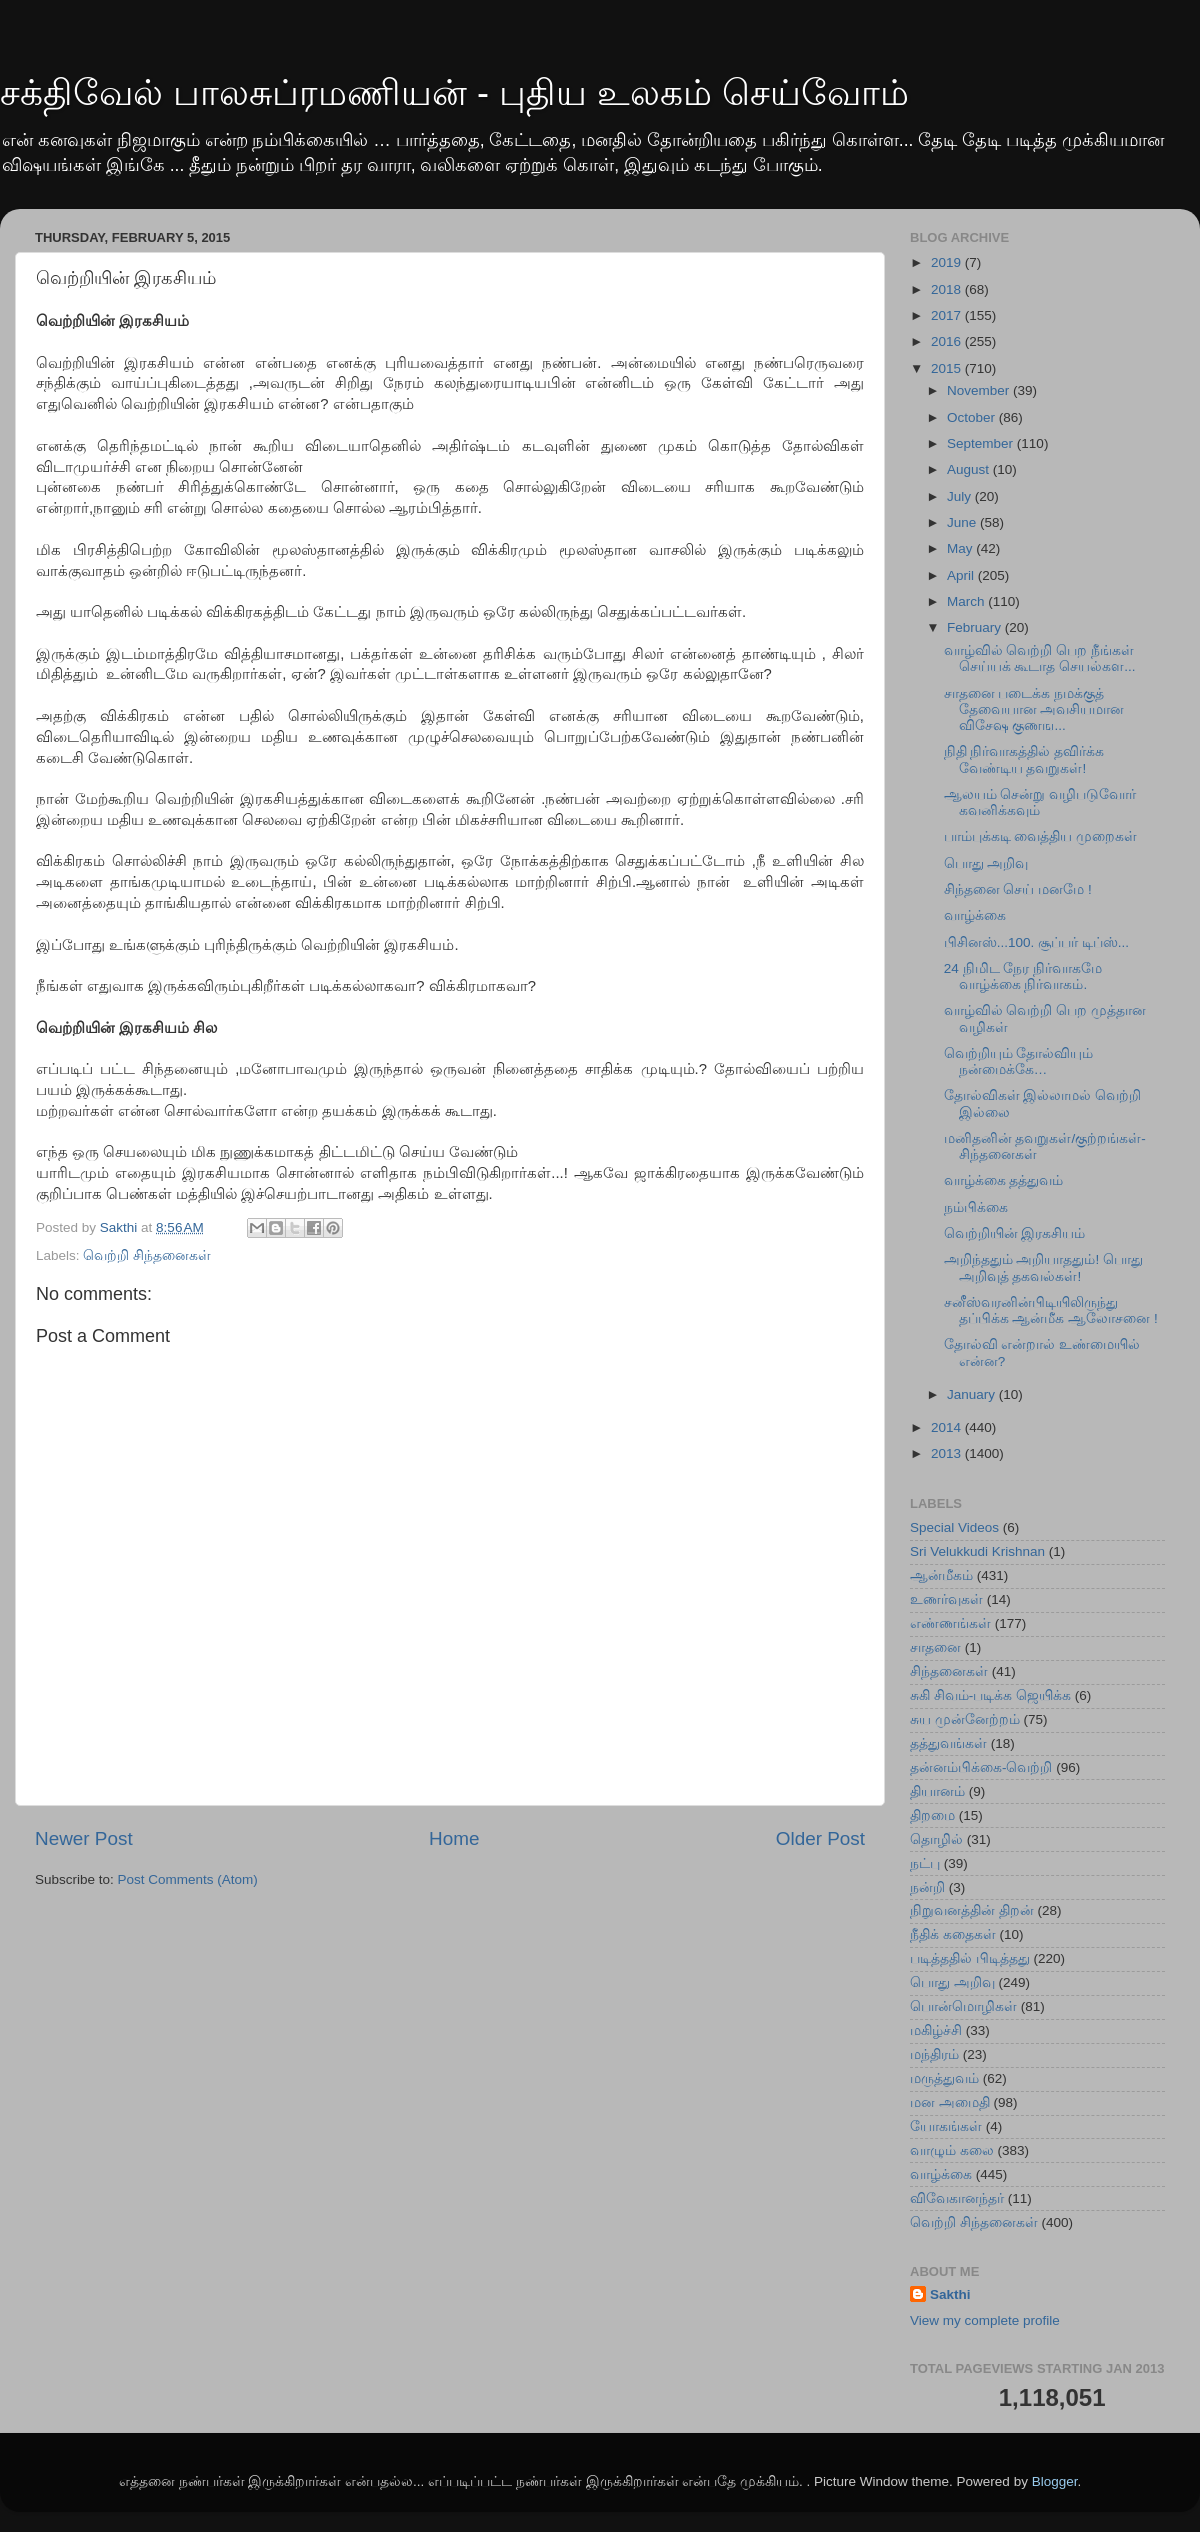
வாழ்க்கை (975, 915)
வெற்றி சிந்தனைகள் (147, 1255)
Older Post (820, 1838)
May (961, 548)
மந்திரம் (934, 2054)
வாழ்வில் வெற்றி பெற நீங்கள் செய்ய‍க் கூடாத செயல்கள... (1040, 658)
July (961, 496)
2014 (948, 1427)
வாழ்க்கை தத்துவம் (1004, 1180)
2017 (948, 315)
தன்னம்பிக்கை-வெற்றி (981, 1767)
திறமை (932, 1815)
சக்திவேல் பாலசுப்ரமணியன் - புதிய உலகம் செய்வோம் (454, 92)
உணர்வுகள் (946, 1599)
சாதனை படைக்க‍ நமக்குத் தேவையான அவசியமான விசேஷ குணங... (1034, 709)
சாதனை (935, 1647)
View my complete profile (985, 2320)
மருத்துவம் (944, 2078)
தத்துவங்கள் (948, 1743)
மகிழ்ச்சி (936, 2030)
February (976, 627)
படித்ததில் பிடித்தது (970, 1958)
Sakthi (950, 2294)
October (973, 417)
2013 (948, 1453)
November (980, 390)
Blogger (1055, 2481)
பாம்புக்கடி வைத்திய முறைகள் (1041, 836)
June (963, 522)
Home (454, 1838)
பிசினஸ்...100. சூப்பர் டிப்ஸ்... (1036, 942)
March (967, 601)
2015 (948, 368)
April (962, 575)
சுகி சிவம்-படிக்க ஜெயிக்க (990, 1695)
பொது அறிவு (986, 863)
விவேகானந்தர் (957, 2198)
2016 (948, 341)
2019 (948, 262)
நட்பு (925, 1863)
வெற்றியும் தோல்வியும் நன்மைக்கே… (1019, 1061)
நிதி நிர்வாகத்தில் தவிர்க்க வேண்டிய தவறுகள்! (1024, 759)
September (982, 443)
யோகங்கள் (946, 2126)
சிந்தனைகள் (949, 1671)
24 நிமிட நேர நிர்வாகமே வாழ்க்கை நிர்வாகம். (1023, 976)
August (970, 469)
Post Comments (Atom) (188, 1879)
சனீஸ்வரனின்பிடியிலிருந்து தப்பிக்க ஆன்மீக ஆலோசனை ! (1051, 1310)
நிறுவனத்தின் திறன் (972, 1910)
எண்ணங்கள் (950, 1623)
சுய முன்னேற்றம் (965, 1719)
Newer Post (84, 1838)
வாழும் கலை (952, 2150)
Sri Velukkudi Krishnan (977, 1551)
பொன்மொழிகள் (963, 2006)
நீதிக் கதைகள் (953, 1934)
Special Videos (954, 1527)
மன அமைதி (950, 2102)
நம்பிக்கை (976, 1207)
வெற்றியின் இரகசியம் (1015, 1233)
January (973, 1394)
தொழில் (936, 1839)
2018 (948, 289)
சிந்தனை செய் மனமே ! (1018, 889)
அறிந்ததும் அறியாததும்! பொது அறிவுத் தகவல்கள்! (1043, 1267)
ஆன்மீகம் (941, 1575)
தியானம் (937, 1791)
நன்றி (927, 1887)
